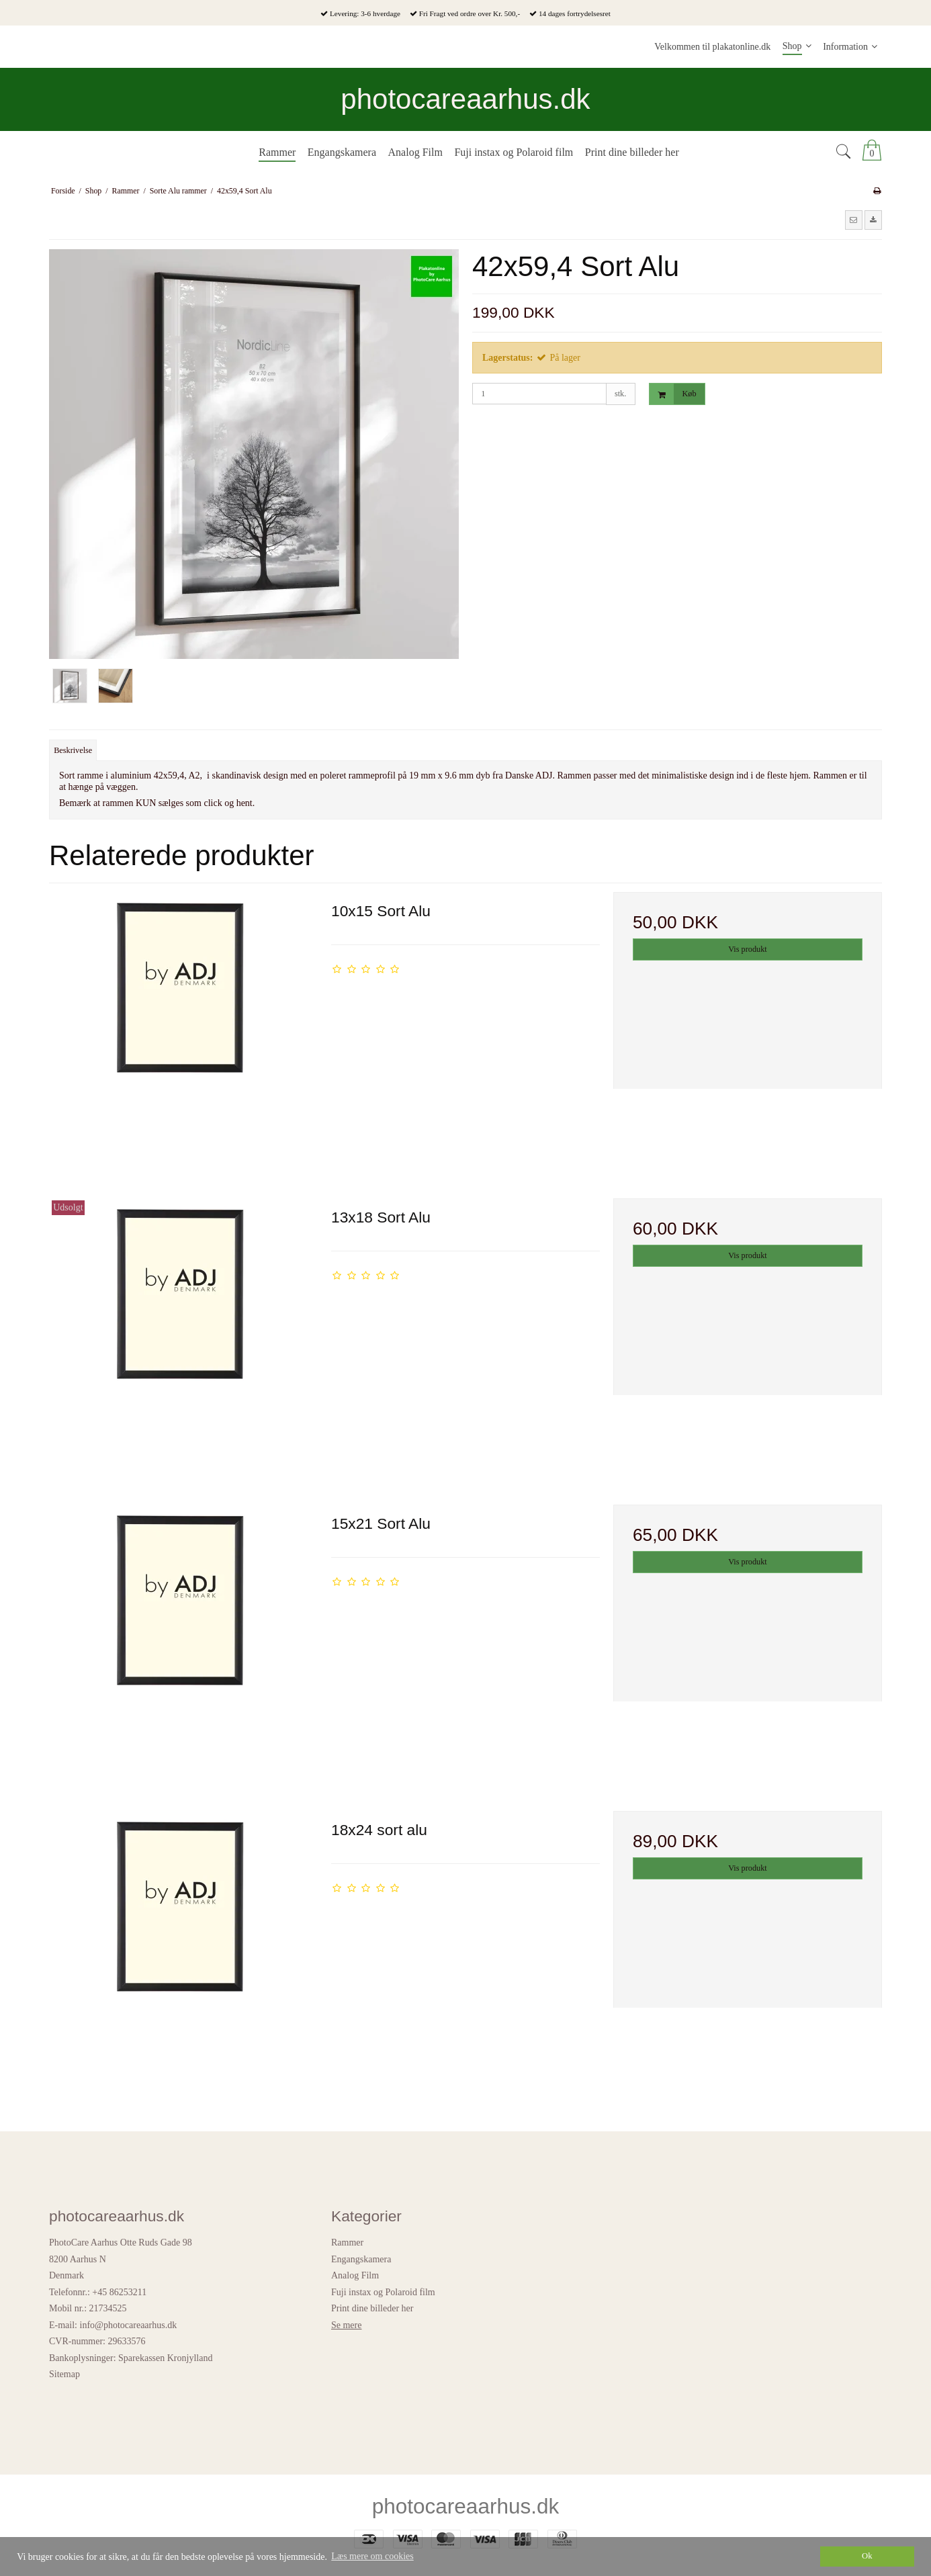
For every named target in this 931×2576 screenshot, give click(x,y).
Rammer (347, 2242)
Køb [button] (673, 394)
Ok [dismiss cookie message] (867, 2556)
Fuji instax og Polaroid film (383, 2292)
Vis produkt (747, 949)
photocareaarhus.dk (465, 99)
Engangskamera (361, 2259)
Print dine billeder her (372, 2308)
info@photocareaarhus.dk (128, 2325)
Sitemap (64, 2374)
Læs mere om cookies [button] (372, 2556)
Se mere (346, 2325)
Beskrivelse (73, 750)
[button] (853, 219)
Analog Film (355, 2275)
